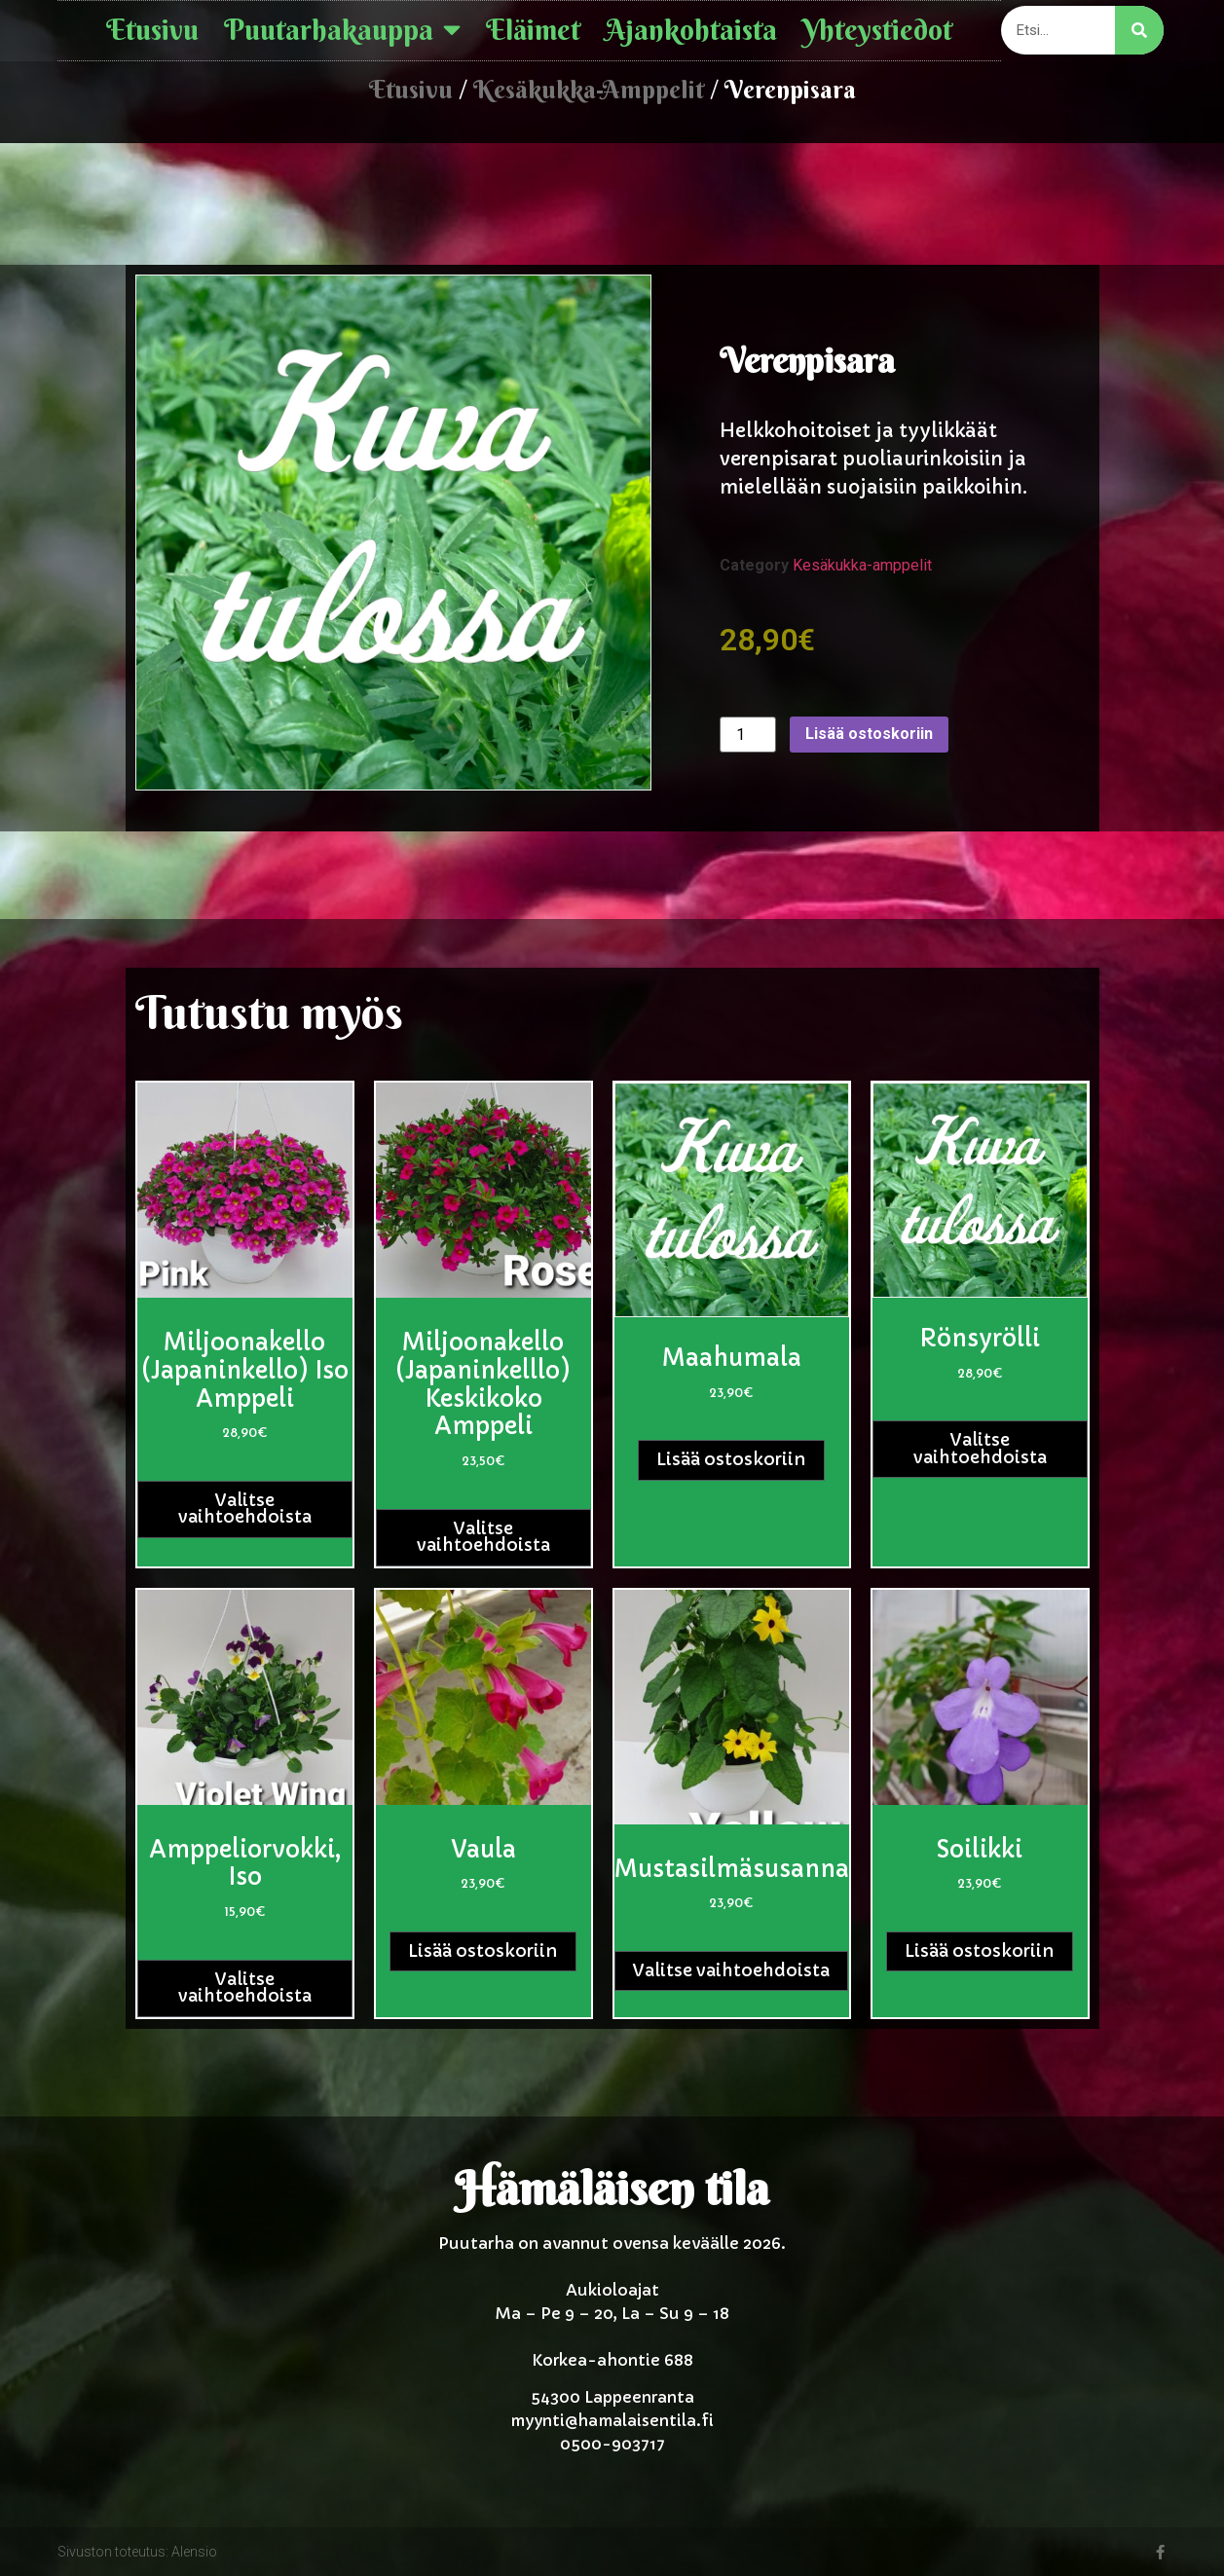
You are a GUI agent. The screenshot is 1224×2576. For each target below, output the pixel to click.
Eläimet (533, 30)
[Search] (1139, 30)
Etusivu (152, 30)
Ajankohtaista (691, 30)
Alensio (194, 2551)
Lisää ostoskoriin (869, 733)
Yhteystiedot (877, 30)
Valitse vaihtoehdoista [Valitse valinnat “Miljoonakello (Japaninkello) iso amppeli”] (245, 1509)
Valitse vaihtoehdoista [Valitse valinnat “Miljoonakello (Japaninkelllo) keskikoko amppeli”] (483, 1537)
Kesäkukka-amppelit (588, 89)
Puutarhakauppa (342, 31)
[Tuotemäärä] (748, 735)
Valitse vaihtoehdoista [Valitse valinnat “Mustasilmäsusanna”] (731, 1970)
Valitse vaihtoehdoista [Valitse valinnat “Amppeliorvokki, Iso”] (245, 1988)
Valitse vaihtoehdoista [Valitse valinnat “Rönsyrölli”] (980, 1448)
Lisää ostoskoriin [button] (731, 1459)
